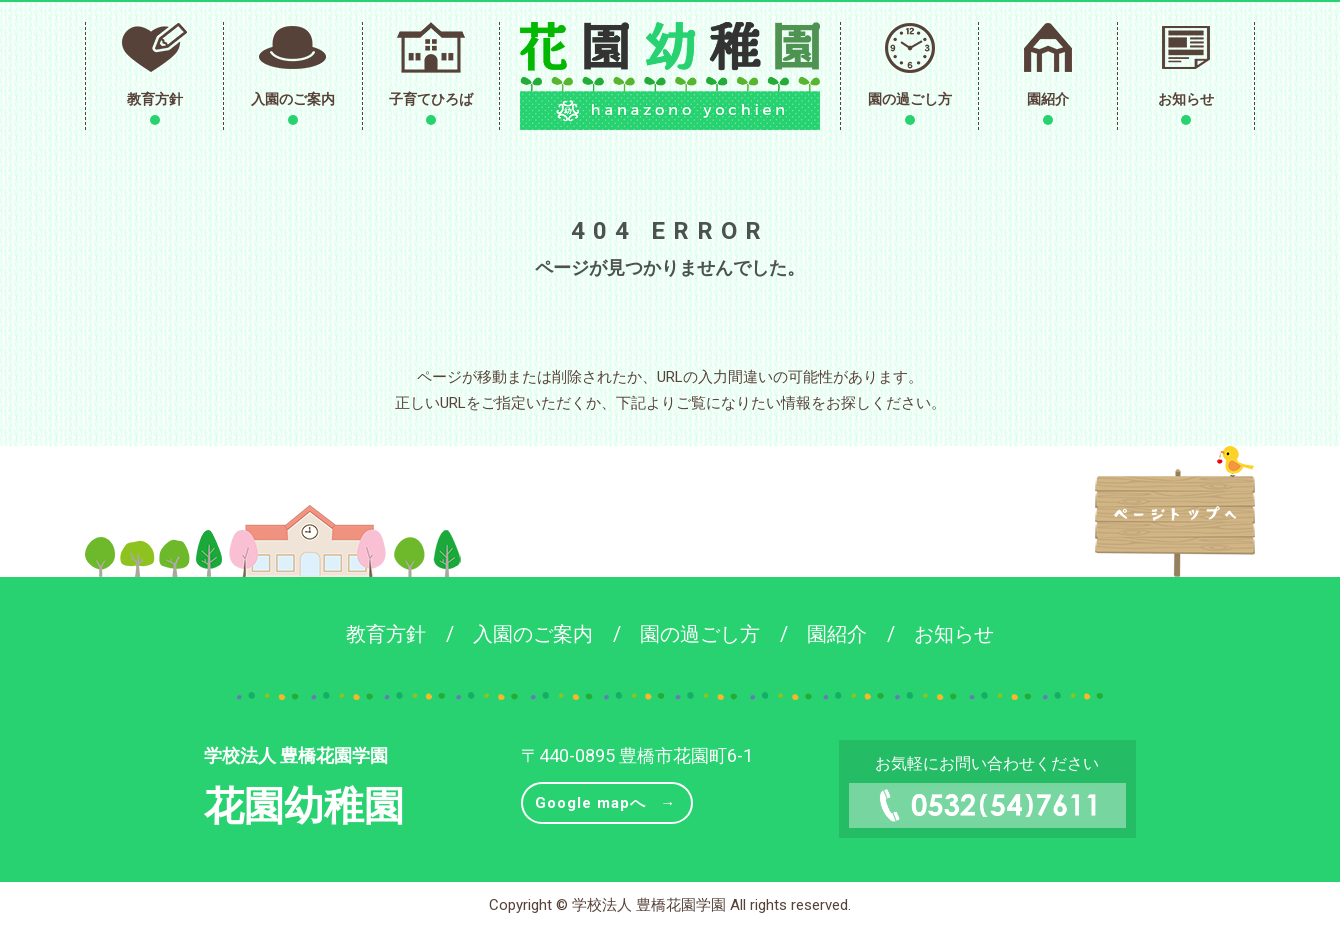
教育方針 (155, 99)
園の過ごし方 (910, 99)
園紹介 (1048, 99)
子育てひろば (431, 99)
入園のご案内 (293, 99)
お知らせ (1186, 99)
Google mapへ (590, 803)
